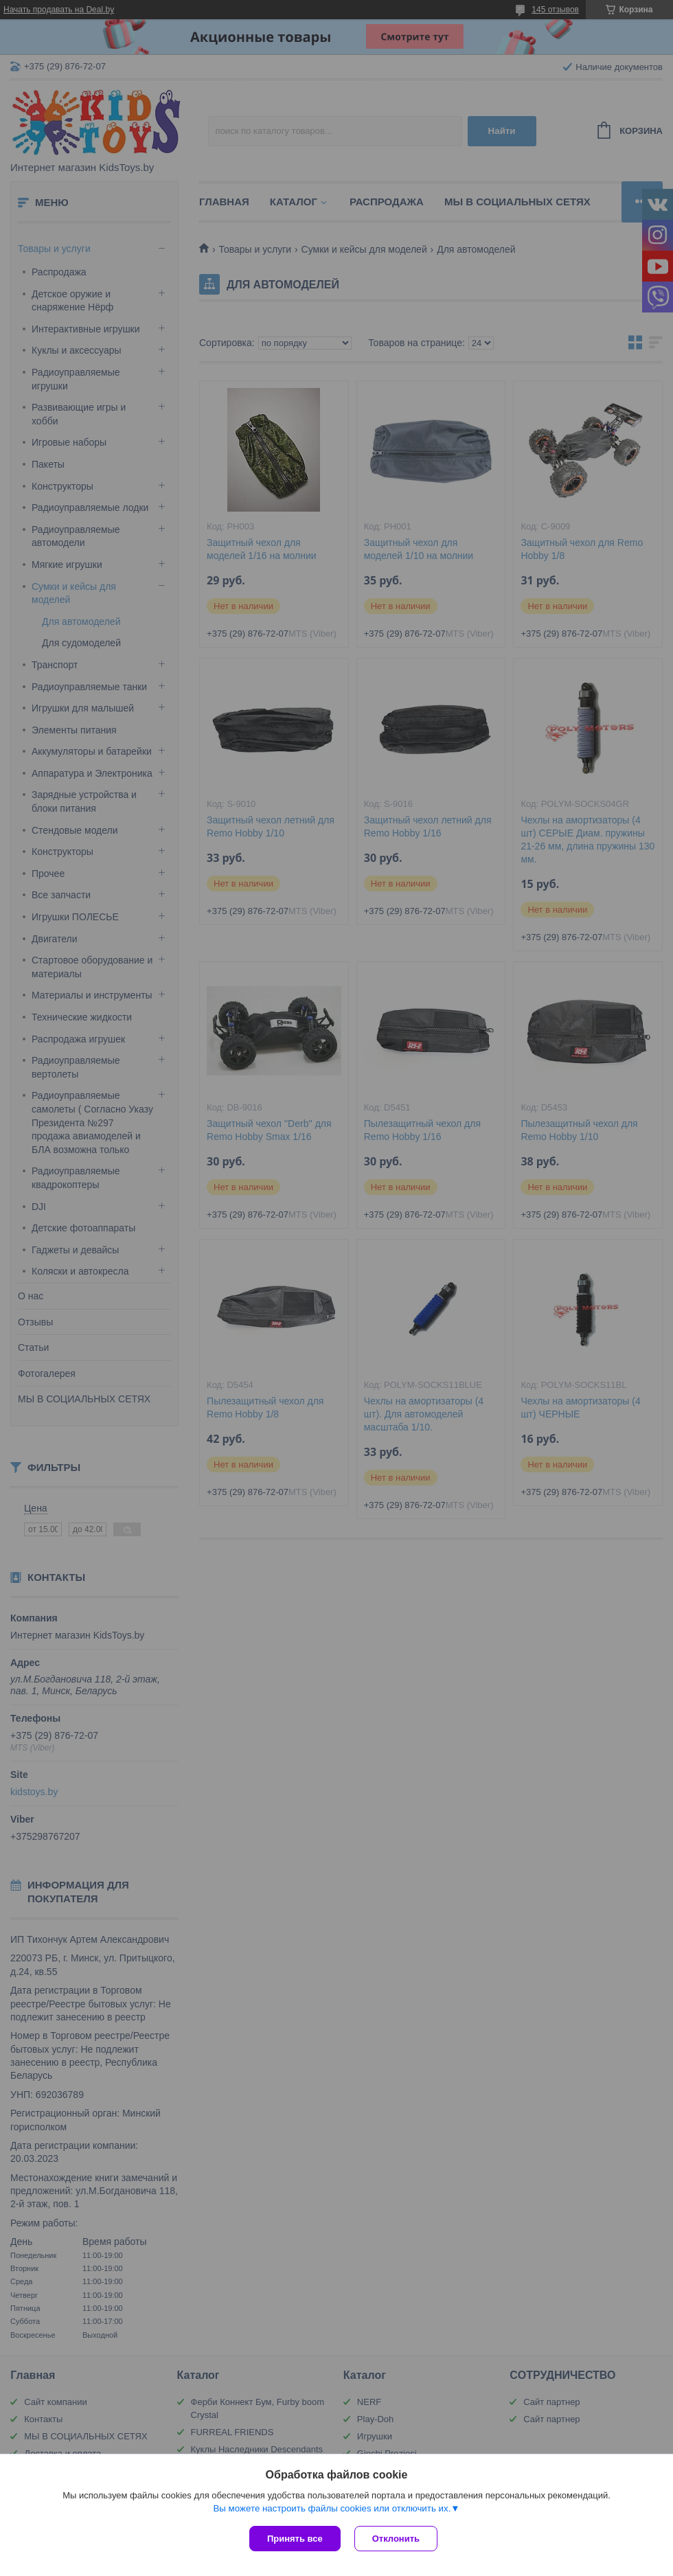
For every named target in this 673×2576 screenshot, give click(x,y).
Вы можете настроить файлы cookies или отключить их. (331, 2508)
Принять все (295, 2538)
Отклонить (396, 2538)
